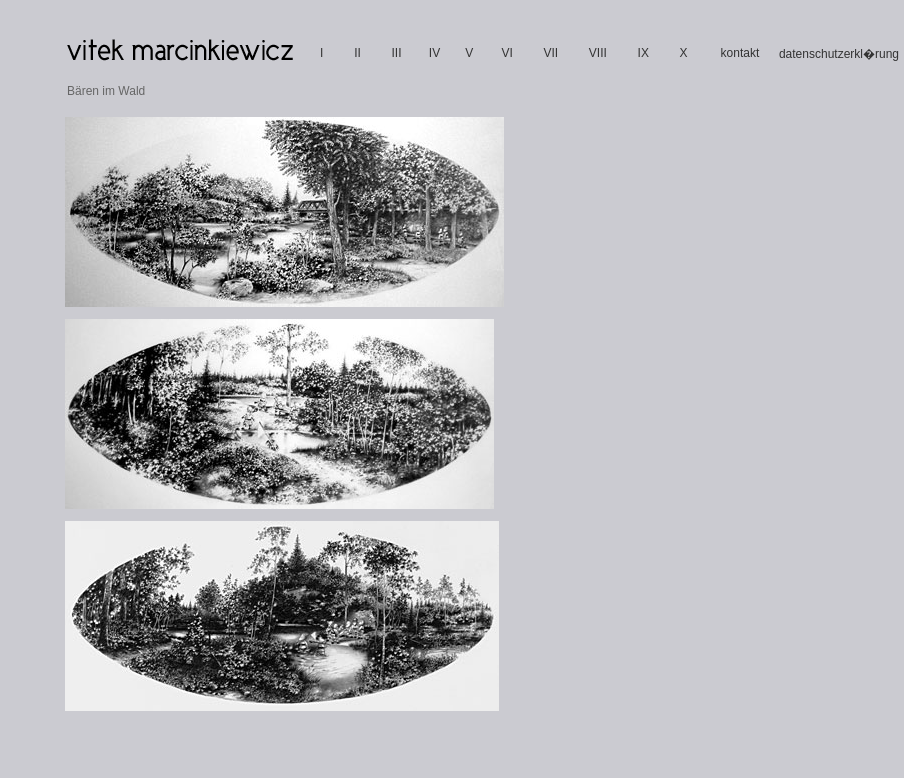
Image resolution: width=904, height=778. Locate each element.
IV (434, 53)
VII (550, 53)
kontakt (740, 53)
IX (643, 53)
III (396, 53)
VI (507, 53)
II (357, 53)
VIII (598, 53)
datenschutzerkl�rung (839, 54)
